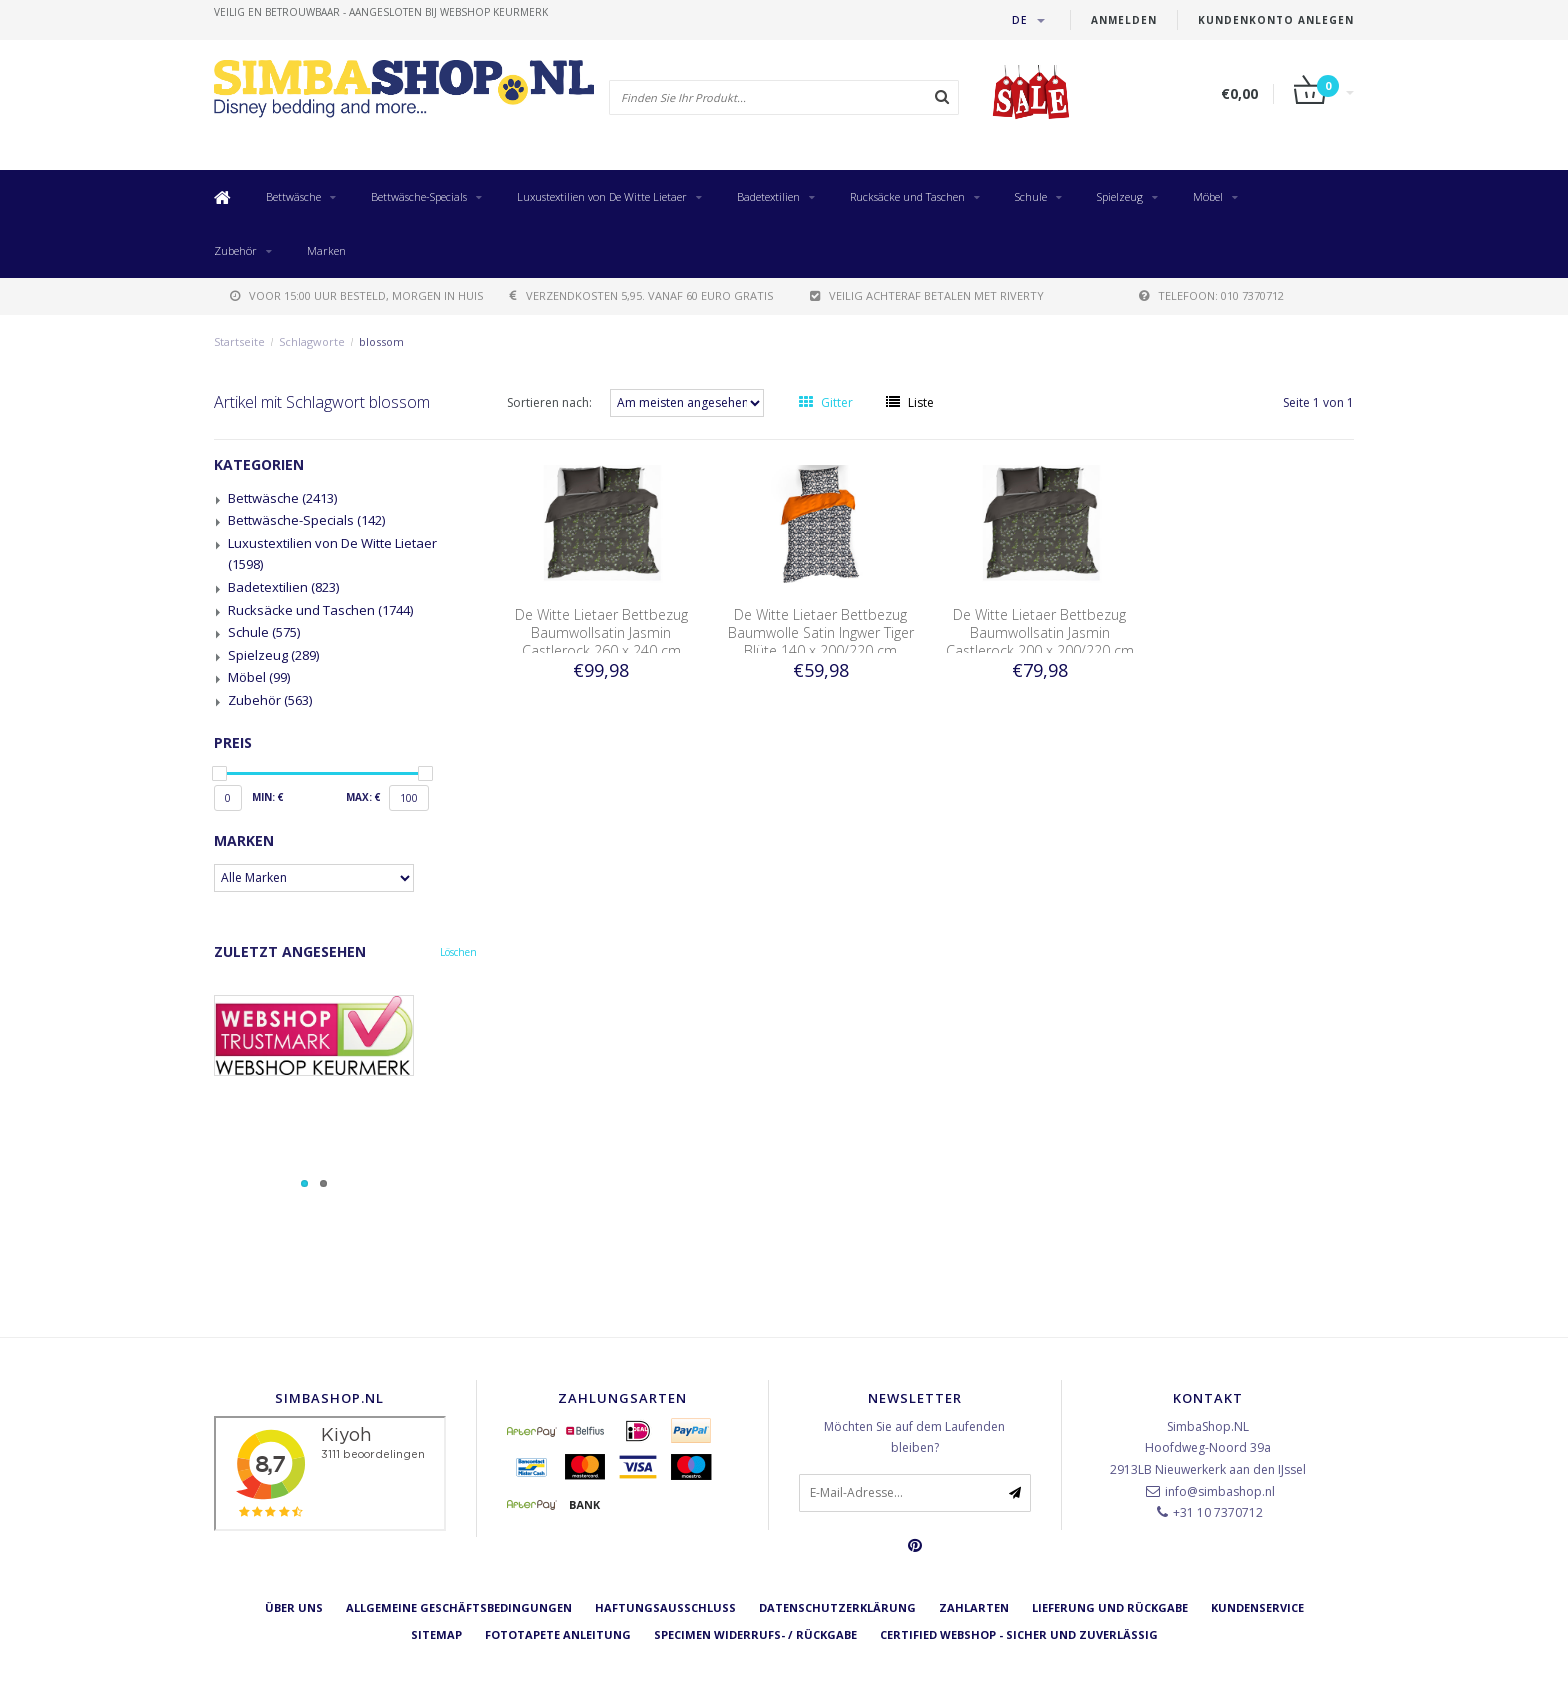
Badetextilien (768, 196)
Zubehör (235, 250)
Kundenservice (1257, 1607)
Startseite (239, 341)
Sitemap (436, 1634)
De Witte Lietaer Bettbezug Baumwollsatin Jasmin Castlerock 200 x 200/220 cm (1040, 632)
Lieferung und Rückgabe (1110, 1607)
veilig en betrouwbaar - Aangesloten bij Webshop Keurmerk (381, 12)
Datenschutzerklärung (837, 1607)
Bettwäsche (293, 196)
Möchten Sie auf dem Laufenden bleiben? (914, 1437)
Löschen (458, 952)
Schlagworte (312, 341)
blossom (381, 341)
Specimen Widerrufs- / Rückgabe (755, 1634)
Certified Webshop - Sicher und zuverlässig (1019, 1634)
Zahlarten (974, 1607)
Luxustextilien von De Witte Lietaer (602, 196)
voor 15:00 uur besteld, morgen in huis (356, 295)
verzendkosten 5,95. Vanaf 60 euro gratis (641, 295)
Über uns (294, 1607)
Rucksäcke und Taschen (907, 196)
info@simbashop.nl (1220, 1491)
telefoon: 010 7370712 (1211, 295)
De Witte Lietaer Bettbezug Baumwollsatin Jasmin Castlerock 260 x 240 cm (601, 632)
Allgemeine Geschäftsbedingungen (459, 1607)
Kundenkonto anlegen (1276, 20)
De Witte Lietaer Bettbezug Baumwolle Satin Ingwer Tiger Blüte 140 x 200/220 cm (821, 632)
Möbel (1208, 196)
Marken (326, 250)
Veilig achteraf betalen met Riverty (927, 295)
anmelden (1124, 20)
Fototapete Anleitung (558, 1634)
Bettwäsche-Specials (419, 196)
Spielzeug (1120, 196)
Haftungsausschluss (665, 1607)
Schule (1031, 196)
